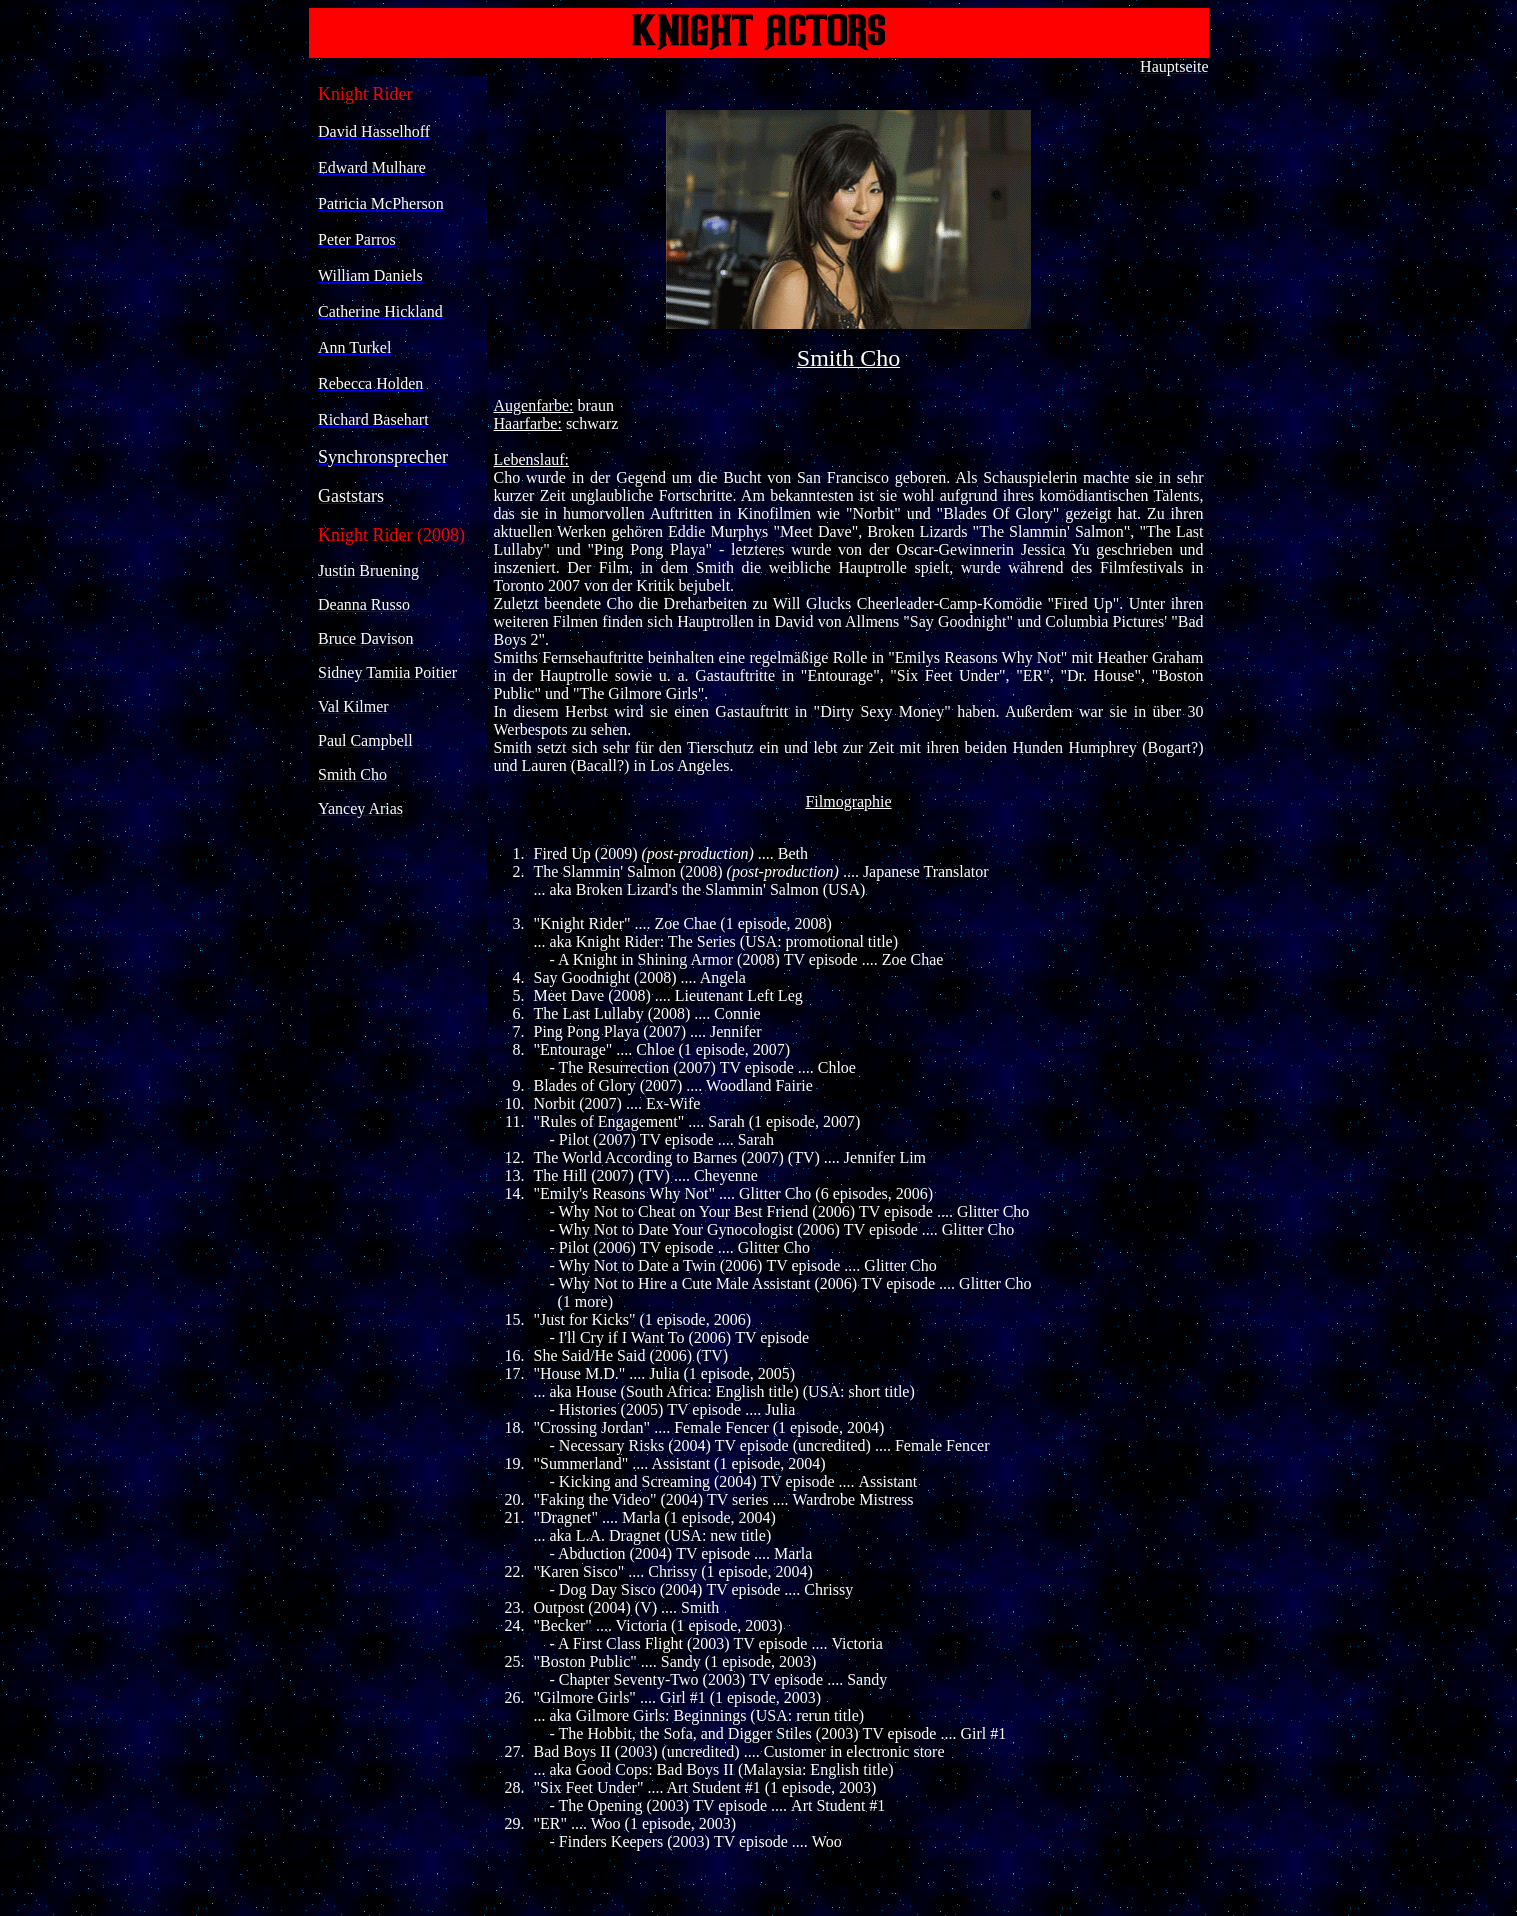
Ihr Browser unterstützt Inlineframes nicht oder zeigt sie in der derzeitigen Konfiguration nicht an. (398, 589)
